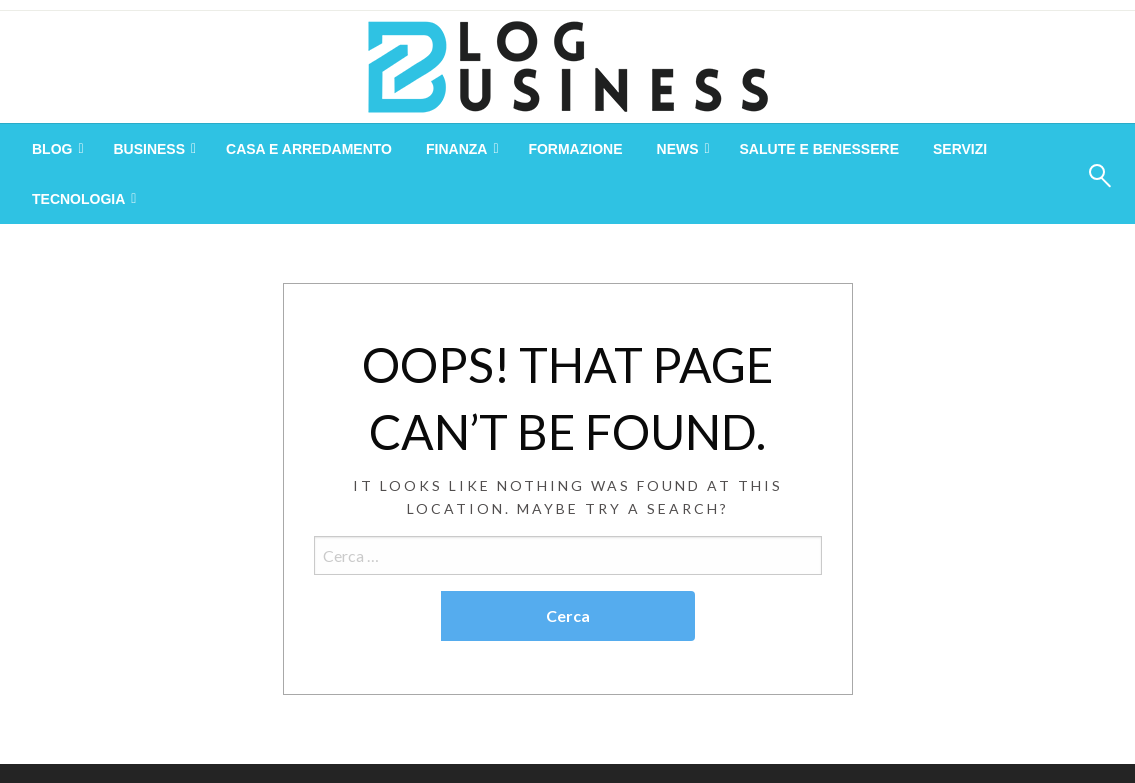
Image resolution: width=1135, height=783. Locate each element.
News (678, 149)
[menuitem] (55, 149)
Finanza (456, 149)
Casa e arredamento (309, 149)
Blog (52, 149)
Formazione (575, 149)
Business (149, 149)
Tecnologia (78, 199)
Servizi (960, 149)
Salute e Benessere (819, 149)
